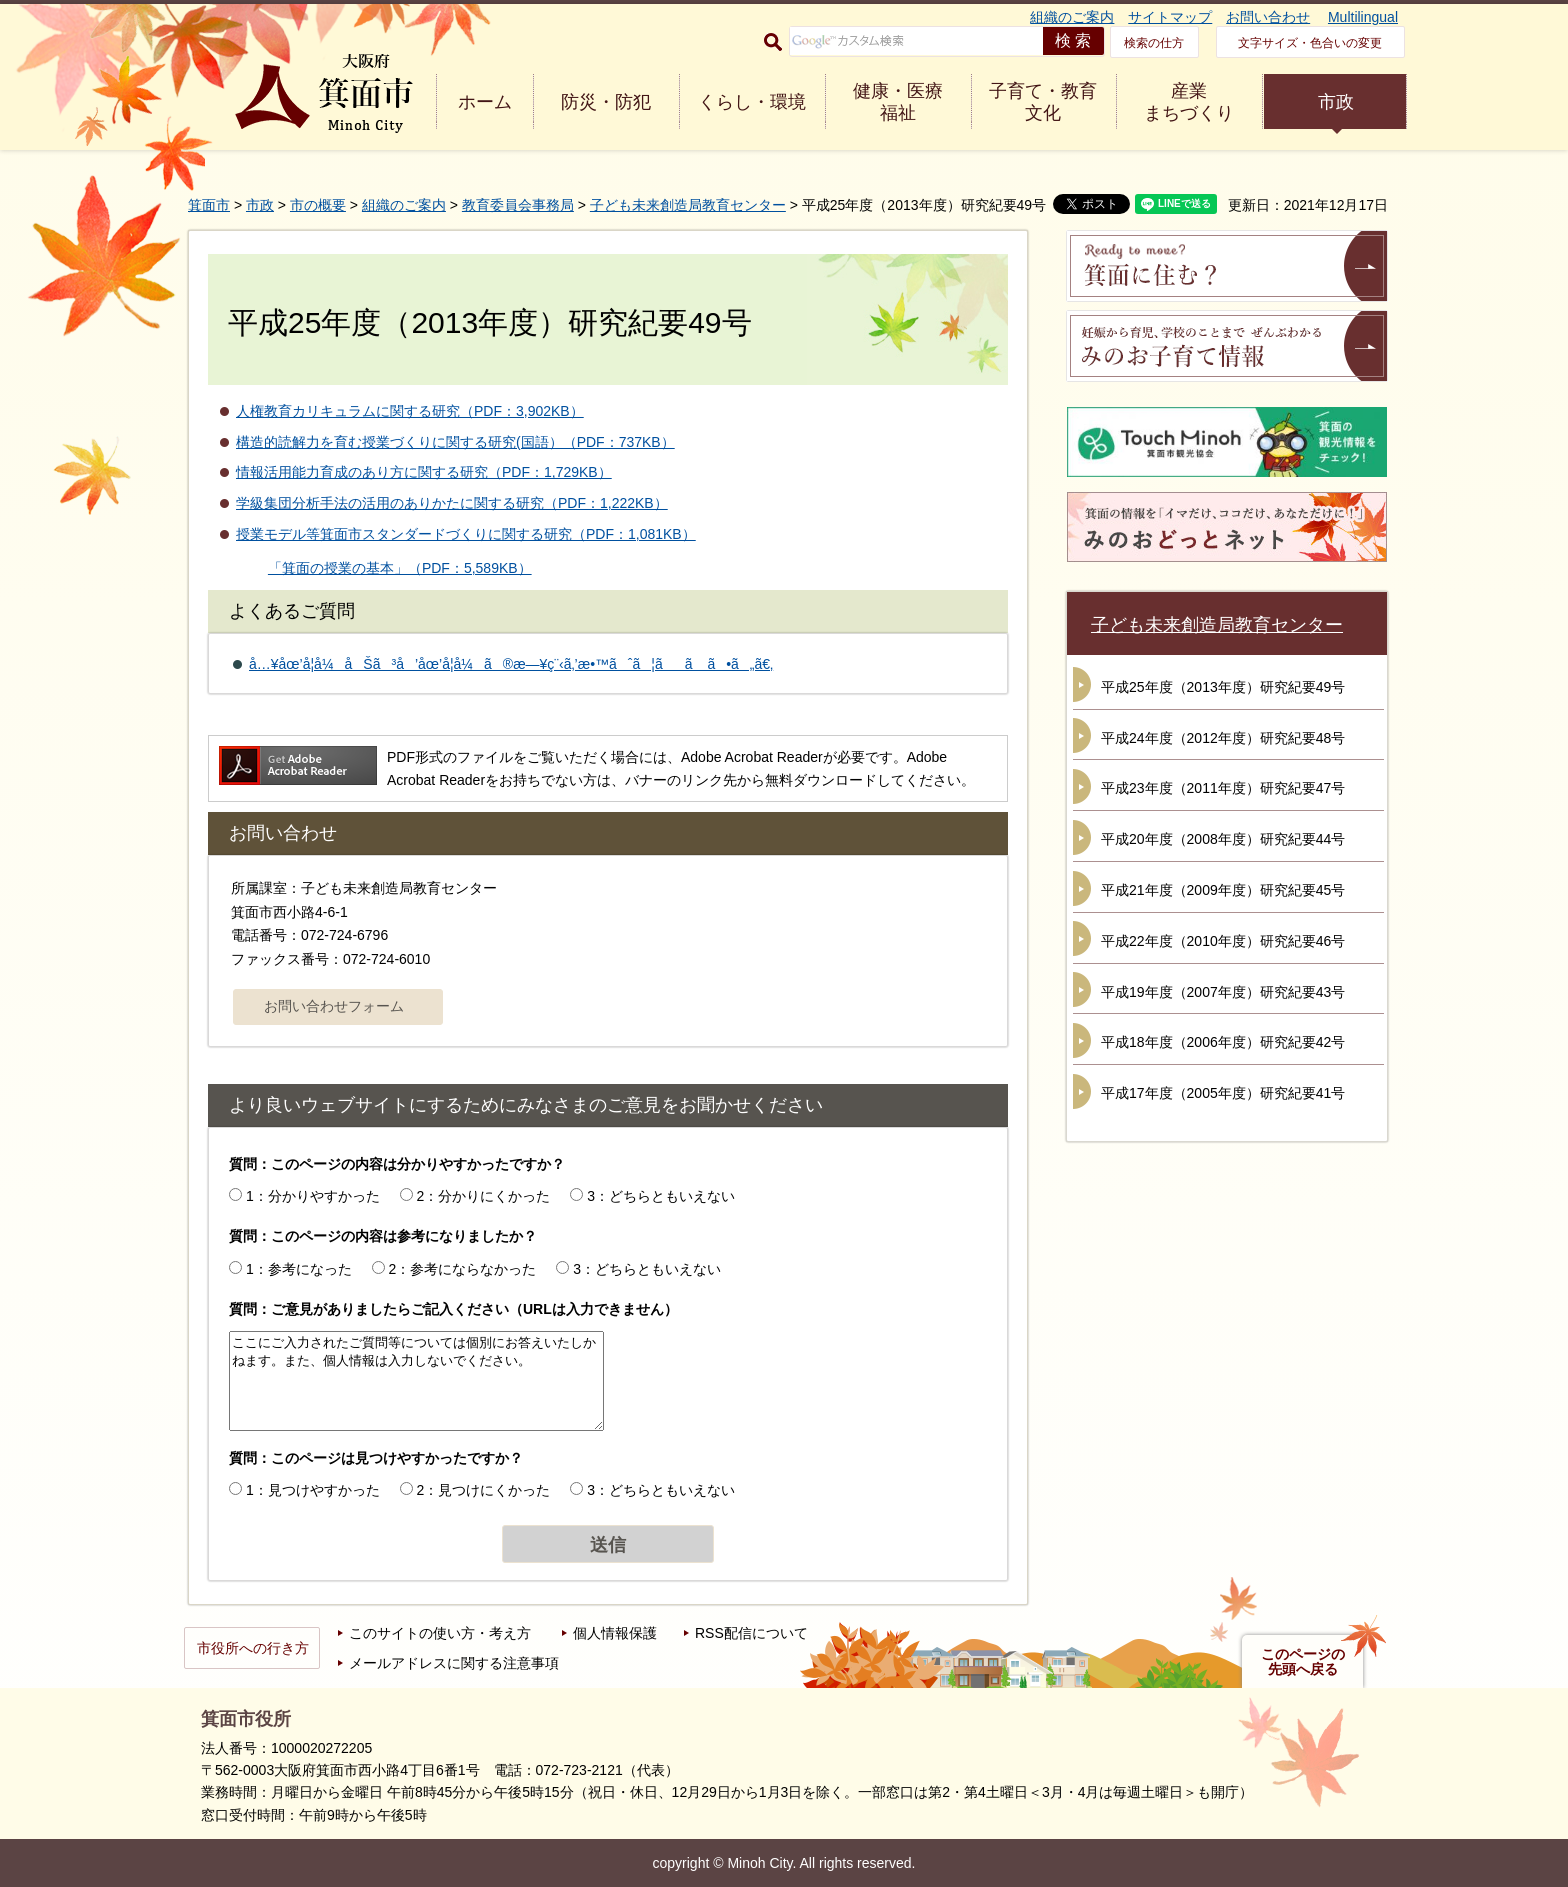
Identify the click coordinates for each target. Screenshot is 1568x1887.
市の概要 (318, 205)
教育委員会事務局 (518, 205)
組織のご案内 (1072, 17)
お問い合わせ (1268, 17)
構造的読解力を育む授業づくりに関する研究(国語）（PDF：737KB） (455, 442)
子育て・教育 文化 (1043, 102)
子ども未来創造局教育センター (688, 205)
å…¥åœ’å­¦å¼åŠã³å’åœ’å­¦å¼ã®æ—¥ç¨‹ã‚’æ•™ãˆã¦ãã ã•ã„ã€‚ (511, 664)
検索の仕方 (1154, 43)
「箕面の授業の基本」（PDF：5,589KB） (400, 568)
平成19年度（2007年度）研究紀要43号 (1223, 992)
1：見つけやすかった (313, 1490)
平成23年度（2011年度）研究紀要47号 (1223, 788)
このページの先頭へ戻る (1303, 1662)
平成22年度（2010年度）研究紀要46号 (1223, 941)
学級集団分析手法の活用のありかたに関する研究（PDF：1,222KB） (452, 503)
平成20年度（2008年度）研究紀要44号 (1223, 839)
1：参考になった (299, 1269)
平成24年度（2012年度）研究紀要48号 (1223, 738)
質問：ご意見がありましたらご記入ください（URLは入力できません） (453, 1309)
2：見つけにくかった (484, 1490)
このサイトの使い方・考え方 (440, 1633)
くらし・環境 (752, 102)
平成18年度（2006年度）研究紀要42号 (1223, 1042)
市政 (1336, 102)
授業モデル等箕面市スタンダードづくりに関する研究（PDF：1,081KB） (466, 534)
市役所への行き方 (253, 1648)
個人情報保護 (615, 1633)
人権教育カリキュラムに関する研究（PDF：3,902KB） (410, 411)
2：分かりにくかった (484, 1196)
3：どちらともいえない (661, 1196)
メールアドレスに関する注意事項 (454, 1663)
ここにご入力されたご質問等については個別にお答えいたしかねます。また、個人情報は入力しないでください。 (416, 1381)
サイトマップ (1170, 17)
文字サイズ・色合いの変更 (1310, 43)
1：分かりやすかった (313, 1196)
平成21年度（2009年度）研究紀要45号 (1223, 890)
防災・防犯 (606, 102)
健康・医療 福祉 (898, 102)
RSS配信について (751, 1633)
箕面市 (209, 205)
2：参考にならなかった (463, 1269)
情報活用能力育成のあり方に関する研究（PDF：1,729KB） (424, 472)
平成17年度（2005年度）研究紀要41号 (1223, 1093)
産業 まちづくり (1189, 102)
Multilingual (1363, 17)
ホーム (485, 102)
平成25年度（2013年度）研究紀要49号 (1223, 687)
